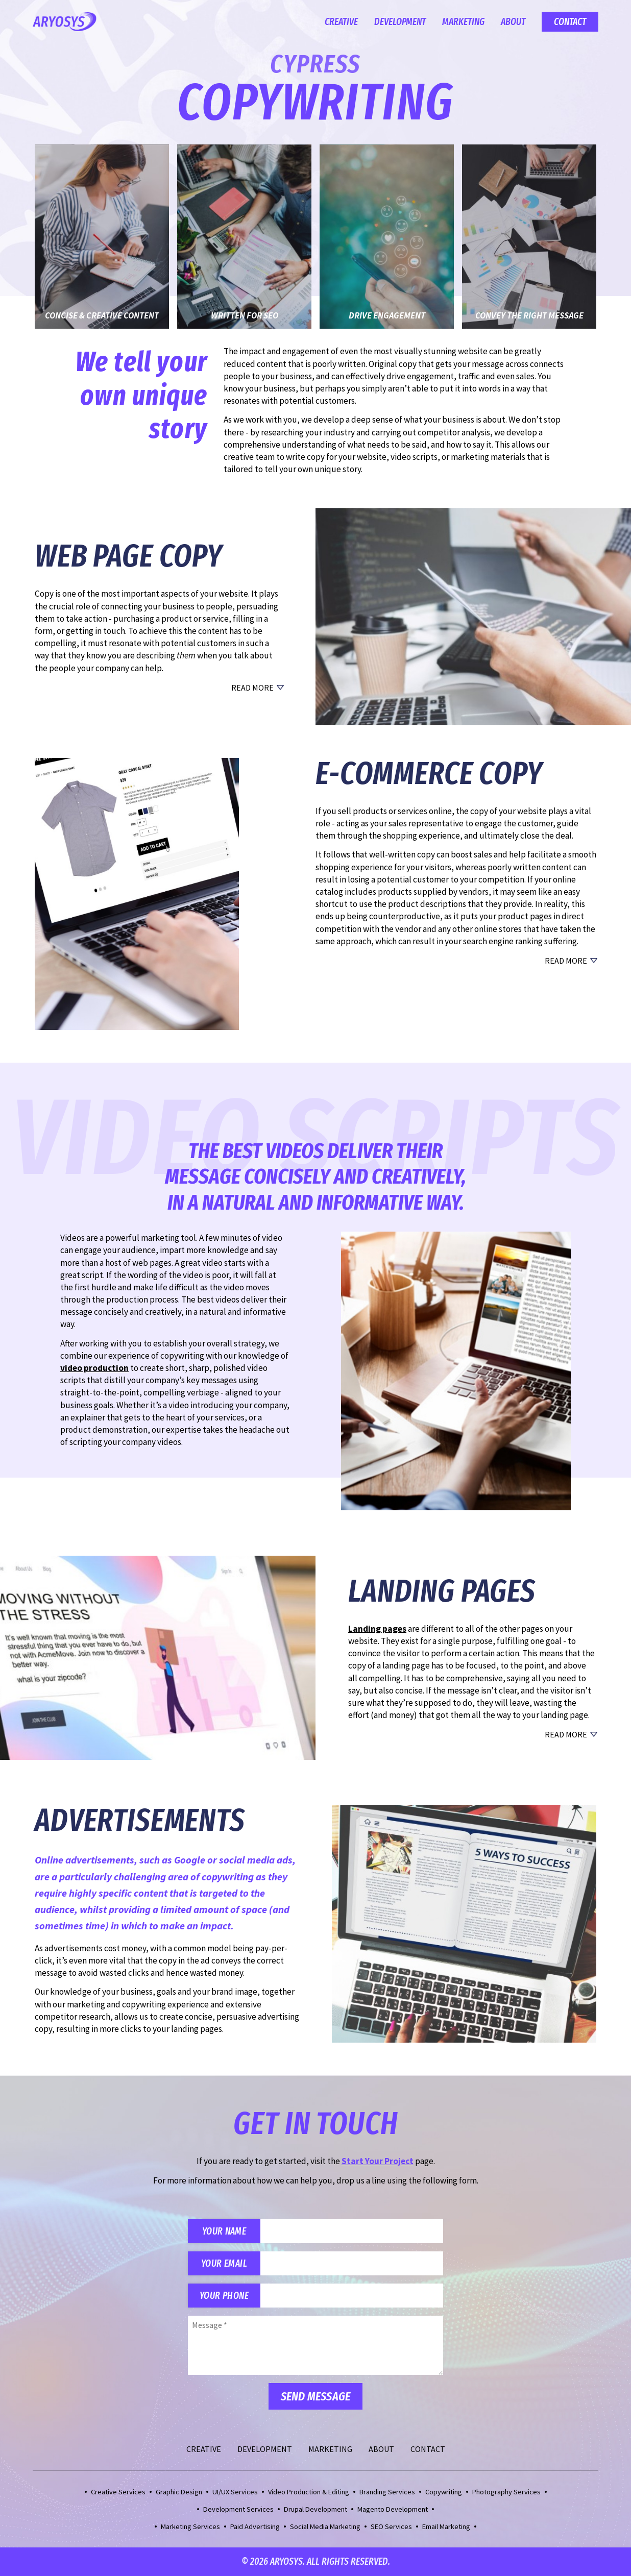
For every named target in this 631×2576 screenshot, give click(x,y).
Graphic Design (179, 2491)
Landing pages (377, 1628)
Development (400, 22)
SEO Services (391, 2526)
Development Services (238, 2509)
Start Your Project (378, 2161)
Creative (341, 22)
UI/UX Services (235, 2491)
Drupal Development (315, 2509)
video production (94, 1367)
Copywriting (443, 2491)
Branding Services (387, 2491)
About (513, 22)
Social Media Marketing (325, 2526)
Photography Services (506, 2491)
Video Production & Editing (308, 2491)
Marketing (463, 22)
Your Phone (224, 2295)
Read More (252, 687)
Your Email (224, 2263)
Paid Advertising (255, 2526)
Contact (570, 22)
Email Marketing (446, 2526)
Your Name (224, 2231)
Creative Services (118, 2491)
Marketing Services (190, 2526)
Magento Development (392, 2509)
